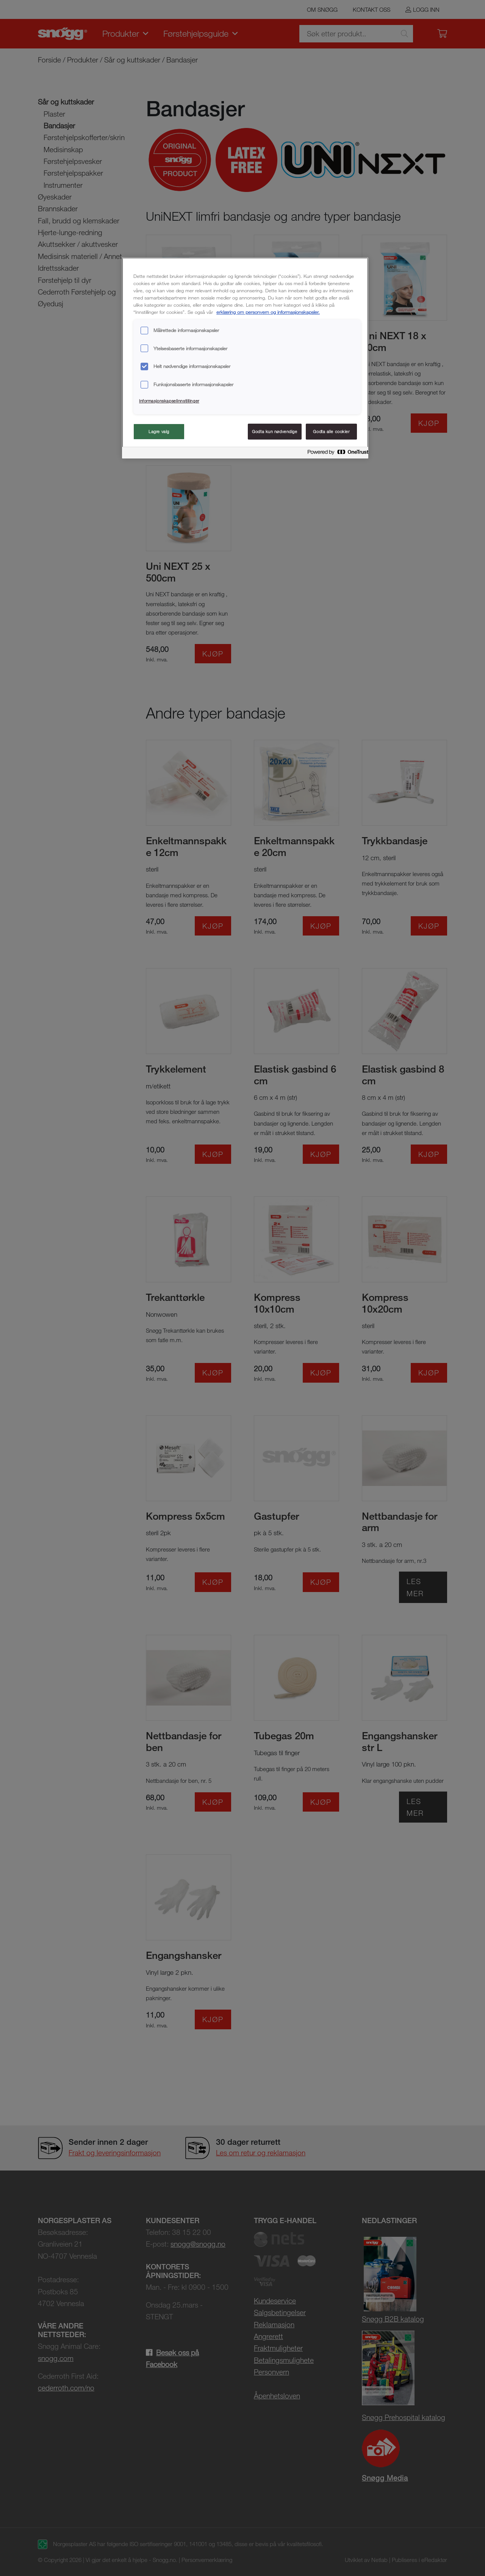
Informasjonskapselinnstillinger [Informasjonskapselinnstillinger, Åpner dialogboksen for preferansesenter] (169, 400)
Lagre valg (159, 431)
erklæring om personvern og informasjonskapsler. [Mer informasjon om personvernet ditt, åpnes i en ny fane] (268, 312)
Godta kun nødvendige (274, 431)
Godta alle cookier (331, 431)
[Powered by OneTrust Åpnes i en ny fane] (336, 453)
